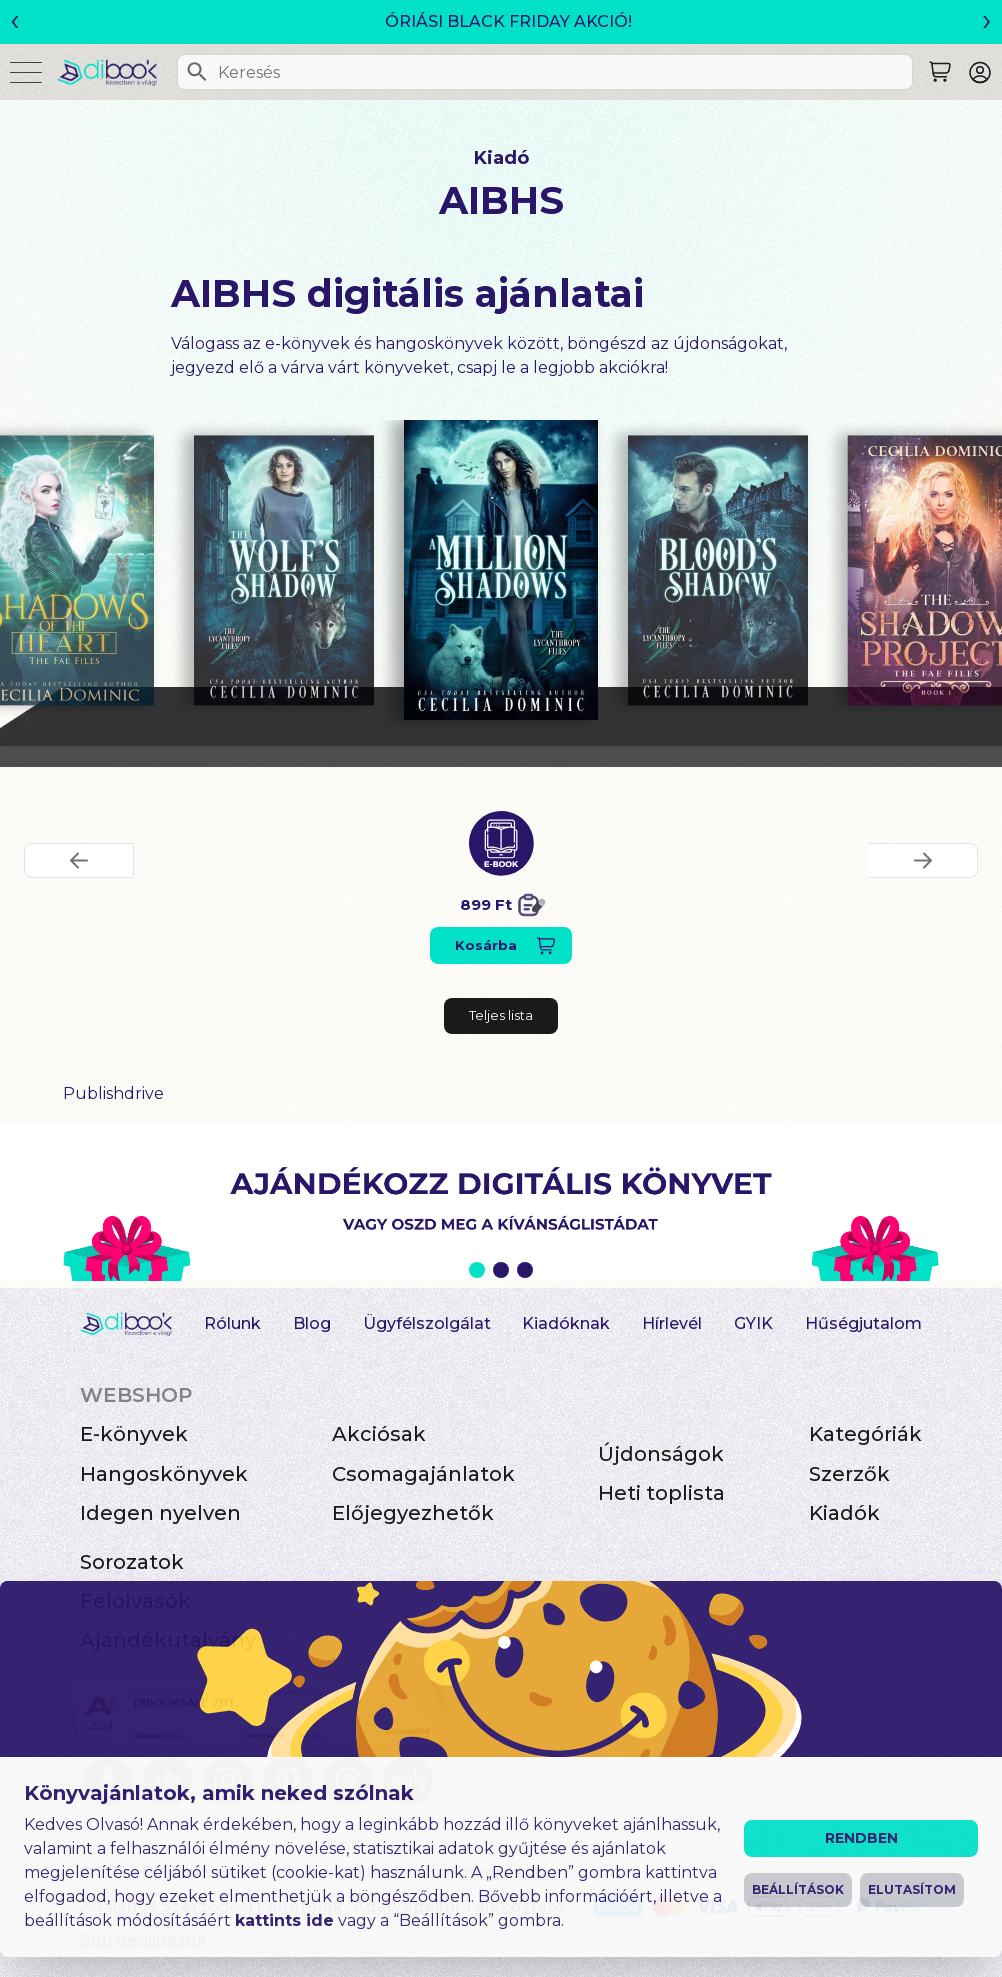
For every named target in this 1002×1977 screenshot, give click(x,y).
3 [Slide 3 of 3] (525, 1270)
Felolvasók (135, 1601)
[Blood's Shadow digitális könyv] (718, 570)
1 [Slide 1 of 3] (477, 1270)
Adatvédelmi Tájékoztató (459, 1906)
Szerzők (849, 1474)
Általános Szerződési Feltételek (211, 1906)
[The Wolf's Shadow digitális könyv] (284, 570)
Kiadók (844, 1513)
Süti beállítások (143, 1940)
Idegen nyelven (160, 1513)
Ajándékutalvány (168, 1640)
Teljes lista (501, 1015)
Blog (312, 1323)
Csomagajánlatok (423, 1474)
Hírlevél (672, 1323)
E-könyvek (134, 1434)
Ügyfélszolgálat (427, 1323)
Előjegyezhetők (413, 1513)
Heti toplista (661, 1493)
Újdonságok (661, 1454)
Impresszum (515, 1872)
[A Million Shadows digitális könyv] (501, 570)
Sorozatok (132, 1562)
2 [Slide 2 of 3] (501, 1270)
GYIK (753, 1323)
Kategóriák (865, 1434)
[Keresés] (197, 72)
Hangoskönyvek (164, 1474)
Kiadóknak (566, 1323)
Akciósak (379, 1434)
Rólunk (232, 1323)
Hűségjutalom (863, 1323)
